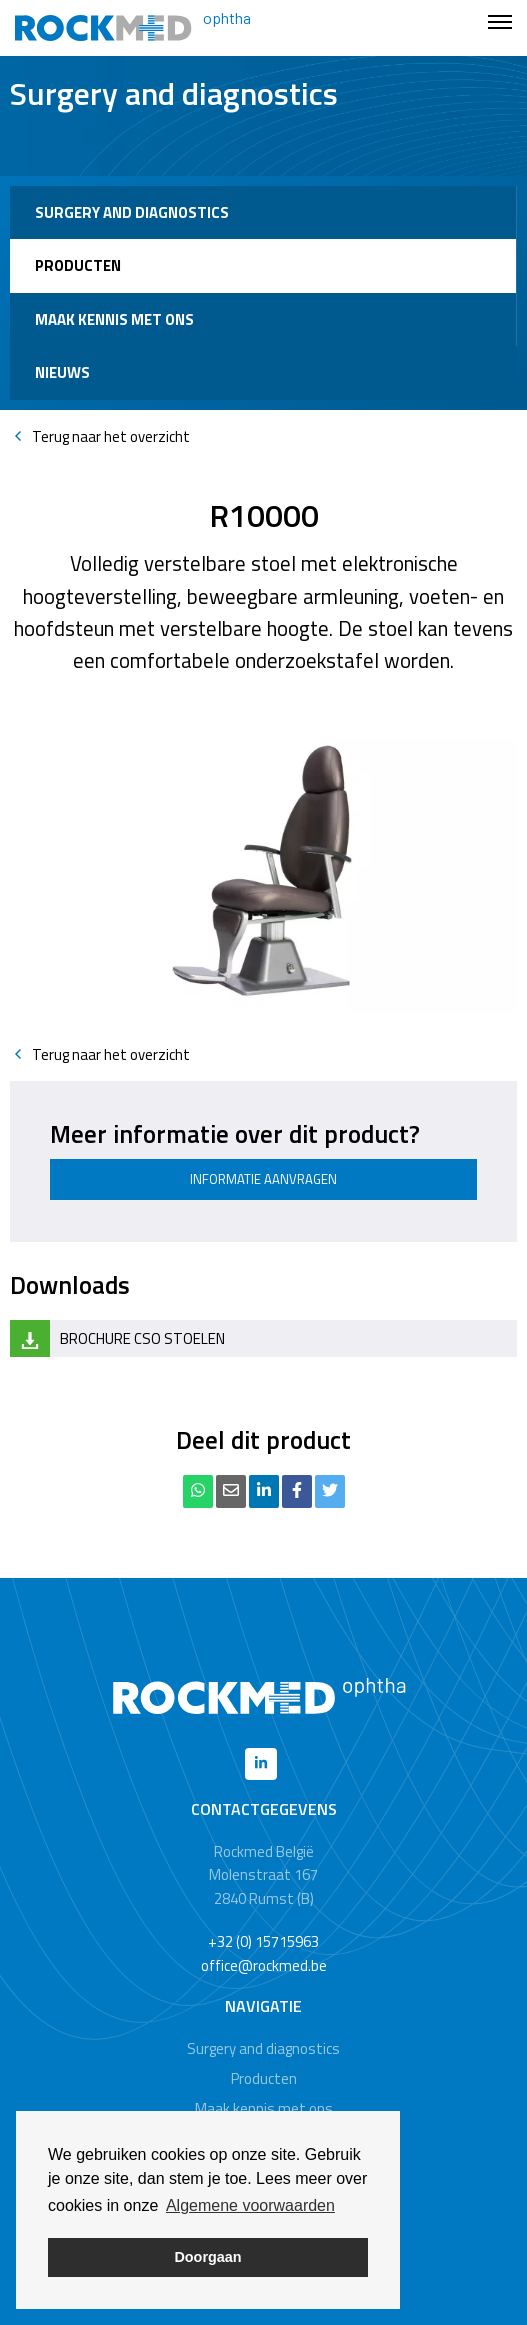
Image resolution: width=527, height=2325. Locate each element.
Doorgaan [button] (207, 2257)
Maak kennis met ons (114, 319)
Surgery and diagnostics (132, 212)
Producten (78, 265)
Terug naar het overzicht (100, 436)
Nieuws (62, 372)
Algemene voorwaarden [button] (250, 2205)
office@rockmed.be (264, 1965)
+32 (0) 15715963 (263, 1941)
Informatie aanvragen (263, 1179)
